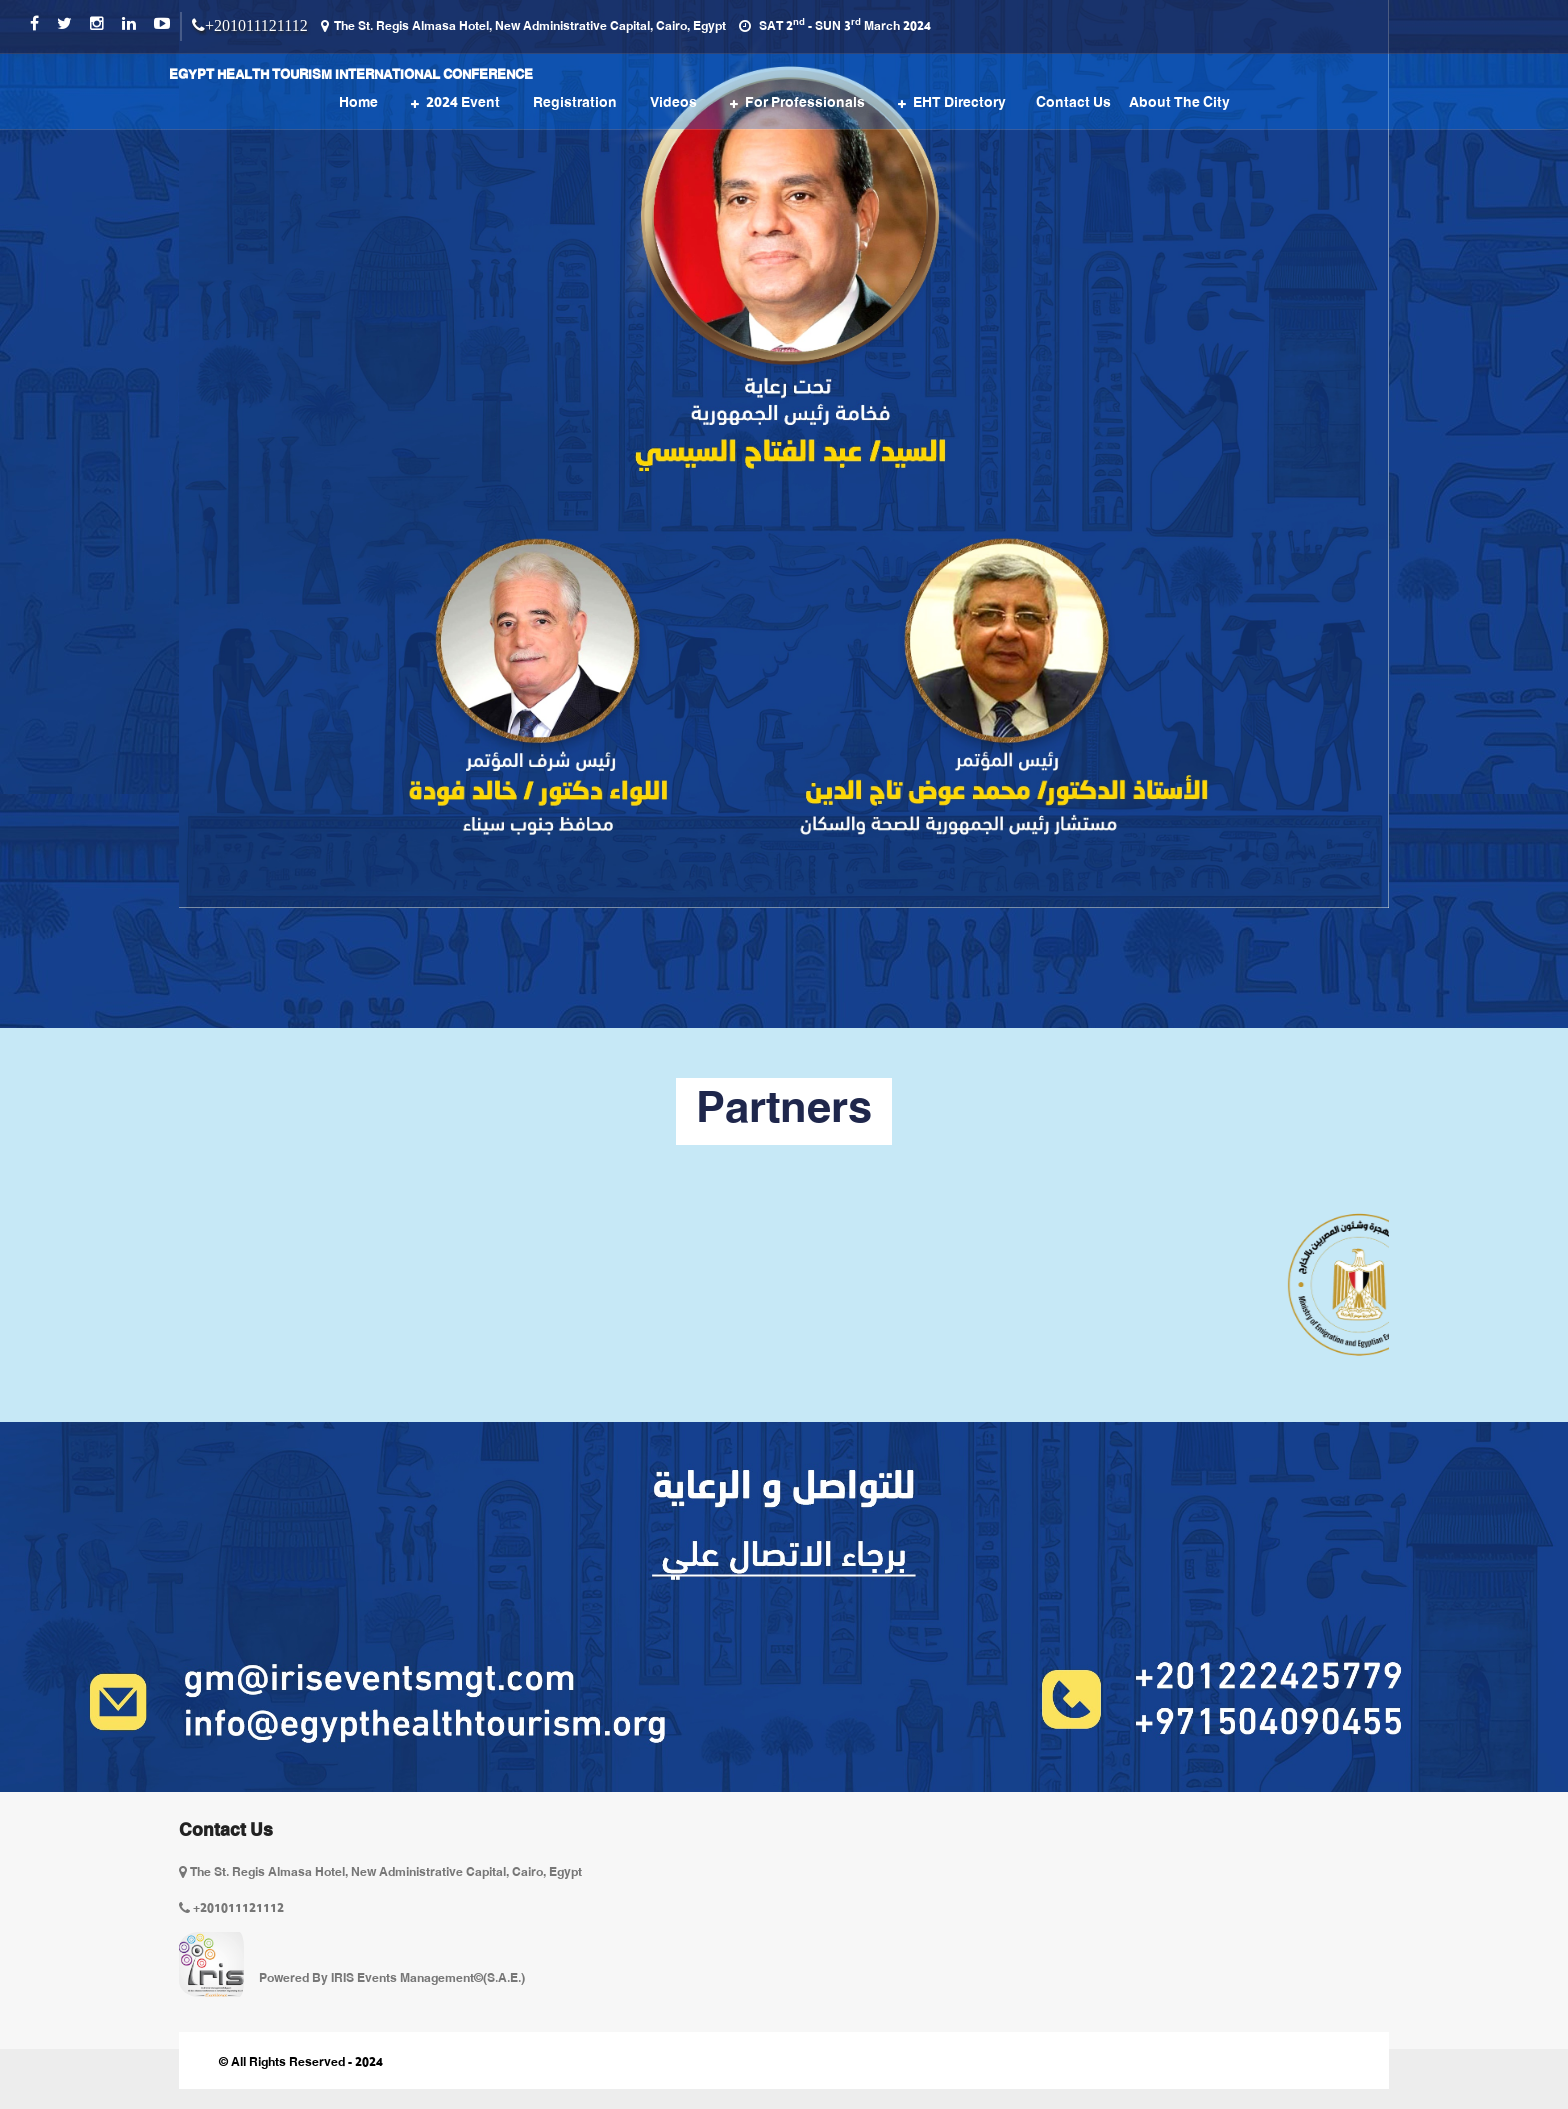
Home (358, 103)
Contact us (1073, 103)
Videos (673, 103)
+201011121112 (256, 25)
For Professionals (805, 103)
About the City (1179, 103)
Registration (575, 103)
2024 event (463, 103)
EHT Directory (959, 103)
